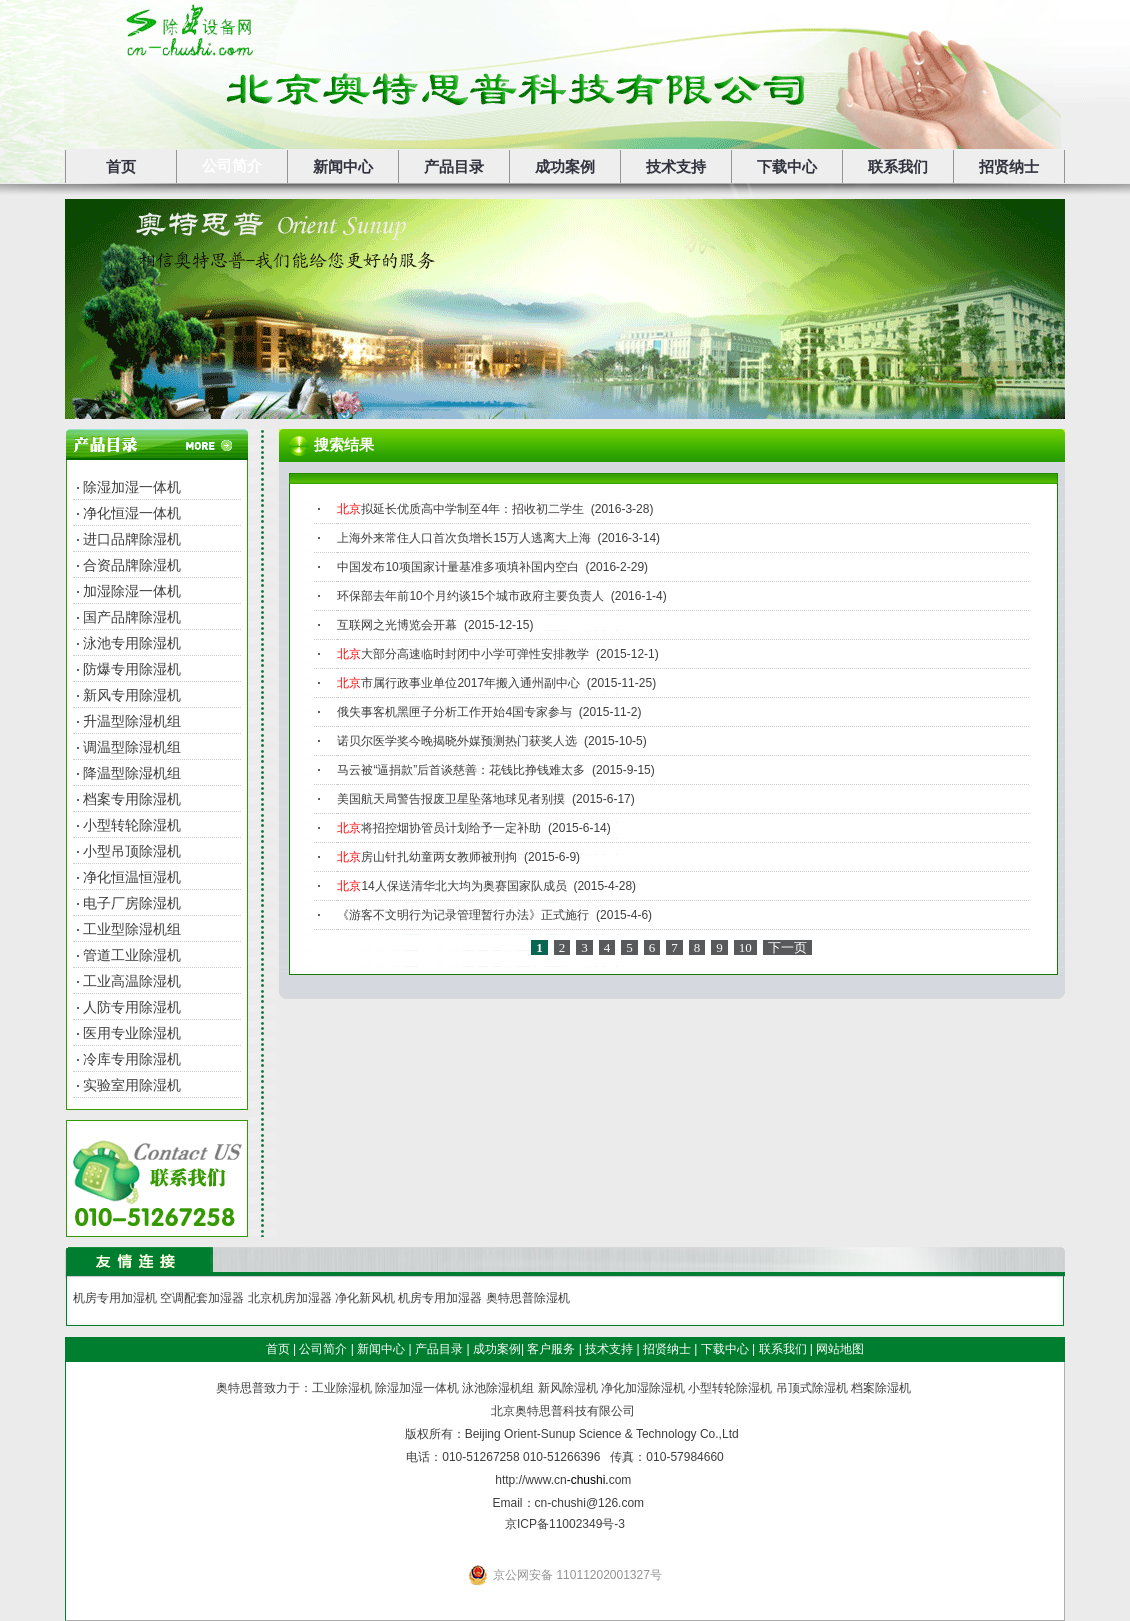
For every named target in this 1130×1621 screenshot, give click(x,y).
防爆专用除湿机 (132, 669)
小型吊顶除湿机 (132, 851)
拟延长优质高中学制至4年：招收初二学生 (460, 509)
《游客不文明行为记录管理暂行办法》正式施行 (463, 915)
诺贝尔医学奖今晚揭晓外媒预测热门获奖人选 (457, 741)
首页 (121, 167)
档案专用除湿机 (132, 799)
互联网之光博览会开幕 (397, 625)
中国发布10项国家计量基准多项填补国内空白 (457, 567)
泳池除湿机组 (498, 1388)
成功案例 (565, 167)
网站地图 (840, 1349)
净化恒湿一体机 (132, 513)
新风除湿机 (568, 1388)
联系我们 (898, 167)
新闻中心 (343, 167)
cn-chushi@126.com (590, 1503)
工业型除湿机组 (132, 929)
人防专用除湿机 (132, 1007)
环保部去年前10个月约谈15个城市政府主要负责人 (470, 596)
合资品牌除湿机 (132, 565)
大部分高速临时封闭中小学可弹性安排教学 (463, 654)
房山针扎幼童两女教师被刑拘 (427, 857)
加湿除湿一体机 (132, 591)
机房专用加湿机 (115, 1298)
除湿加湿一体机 (132, 487)
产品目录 (454, 167)
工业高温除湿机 (132, 981)
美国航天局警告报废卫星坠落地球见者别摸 (451, 799)
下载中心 (787, 167)
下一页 (787, 947)
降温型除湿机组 (132, 773)
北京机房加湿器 (290, 1298)
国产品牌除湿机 (132, 617)
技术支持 (676, 167)
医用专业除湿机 (132, 1033)
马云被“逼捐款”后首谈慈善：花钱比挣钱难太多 (461, 770)
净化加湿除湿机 (643, 1388)
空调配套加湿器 (202, 1298)
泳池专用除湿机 (132, 643)
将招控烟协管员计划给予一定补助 (439, 828)
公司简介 (232, 166)
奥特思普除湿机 (528, 1298)
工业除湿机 (342, 1388)
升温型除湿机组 (132, 721)
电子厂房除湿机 (132, 903)
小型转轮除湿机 (132, 825)
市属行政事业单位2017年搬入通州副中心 (458, 683)
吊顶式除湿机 (812, 1388)
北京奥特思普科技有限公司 (563, 1411)
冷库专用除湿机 (132, 1059)
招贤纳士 (1009, 167)
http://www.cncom (563, 1480)
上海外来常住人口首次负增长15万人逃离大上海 (463, 538)
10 (745, 947)
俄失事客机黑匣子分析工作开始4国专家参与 (454, 712)
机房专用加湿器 (440, 1298)
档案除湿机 (881, 1388)
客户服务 (551, 1349)
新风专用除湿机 (132, 695)
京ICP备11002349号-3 (565, 1524)
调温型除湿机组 (132, 747)
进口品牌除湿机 (132, 539)
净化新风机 (365, 1298)
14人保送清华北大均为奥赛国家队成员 (451, 886)
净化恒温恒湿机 (132, 877)
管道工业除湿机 (132, 955)
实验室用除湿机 (132, 1085)
